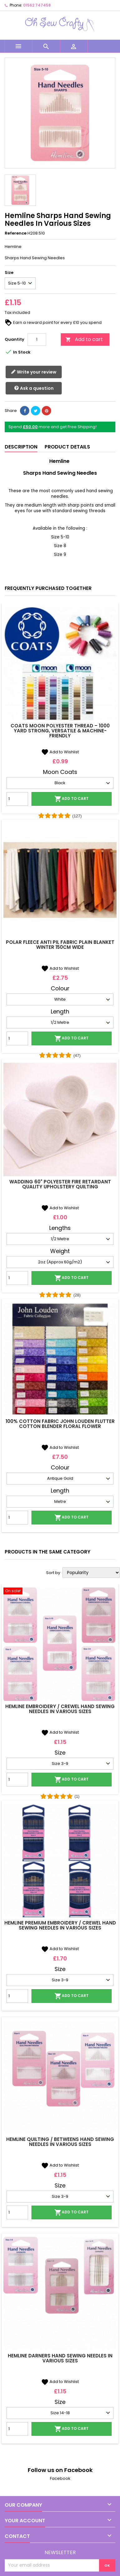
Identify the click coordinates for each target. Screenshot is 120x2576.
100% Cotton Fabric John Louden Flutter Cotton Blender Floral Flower (60, 1423)
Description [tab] (21, 446)
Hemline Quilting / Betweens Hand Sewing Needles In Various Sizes (60, 2141)
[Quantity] (36, 339)
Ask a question (34, 388)
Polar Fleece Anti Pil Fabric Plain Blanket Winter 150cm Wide (60, 944)
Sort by (53, 1573)
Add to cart (84, 339)
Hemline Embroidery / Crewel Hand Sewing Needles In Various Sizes (60, 1709)
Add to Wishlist (60, 752)
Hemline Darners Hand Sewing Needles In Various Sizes (60, 2358)
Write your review (33, 372)
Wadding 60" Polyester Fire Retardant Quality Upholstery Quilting (60, 1184)
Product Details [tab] (67, 446)
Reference (15, 233)
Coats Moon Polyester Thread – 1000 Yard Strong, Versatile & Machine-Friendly (60, 730)
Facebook (60, 2478)
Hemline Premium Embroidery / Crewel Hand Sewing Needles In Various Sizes (60, 1925)
